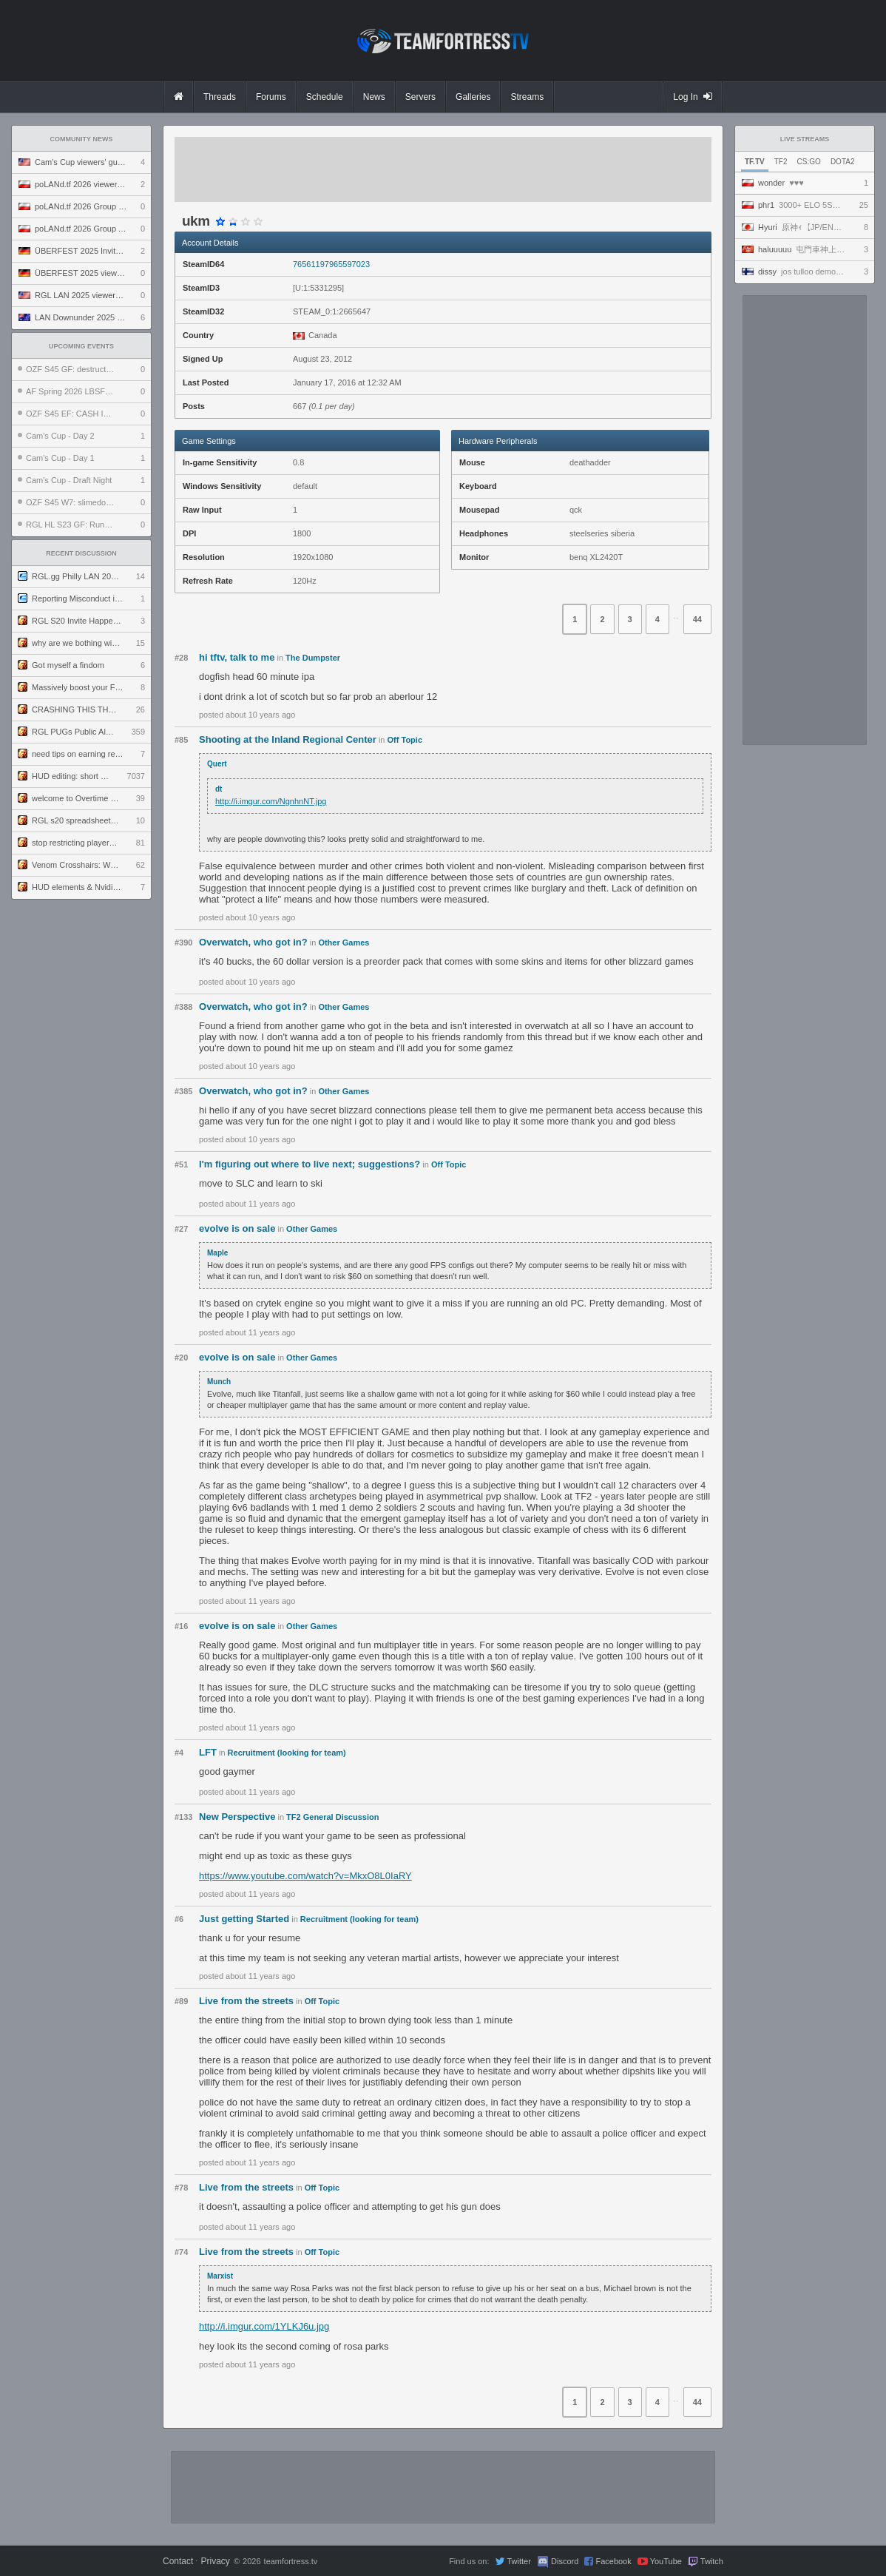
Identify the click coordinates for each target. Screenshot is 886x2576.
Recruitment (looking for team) (287, 1752)
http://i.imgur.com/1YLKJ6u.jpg (264, 2326)
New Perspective (237, 1816)
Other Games (343, 942)
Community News (81, 139)
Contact (178, 2561)
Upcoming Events (81, 346)
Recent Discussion (81, 553)
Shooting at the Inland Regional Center (287, 739)
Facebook (613, 2561)
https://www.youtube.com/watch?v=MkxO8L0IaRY (305, 1875)
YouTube (666, 2561)
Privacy (214, 2561)
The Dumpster (312, 657)
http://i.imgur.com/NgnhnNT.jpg (270, 801)
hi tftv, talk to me (236, 657)
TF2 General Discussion (332, 1817)
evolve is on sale (237, 1228)
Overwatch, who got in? (253, 942)
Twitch (711, 2561)
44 (697, 619)
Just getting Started (244, 1918)
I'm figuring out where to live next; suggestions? (309, 1164)
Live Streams (805, 139)
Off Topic (405, 739)
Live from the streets (246, 2000)
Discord (564, 2561)
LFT (208, 1752)
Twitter (518, 2561)
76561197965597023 (331, 264)
